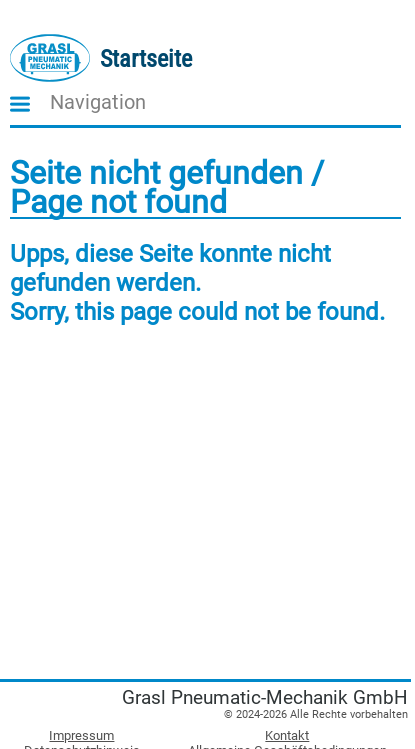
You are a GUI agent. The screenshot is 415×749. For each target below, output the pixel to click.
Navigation (98, 102)
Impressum (81, 735)
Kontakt (287, 735)
